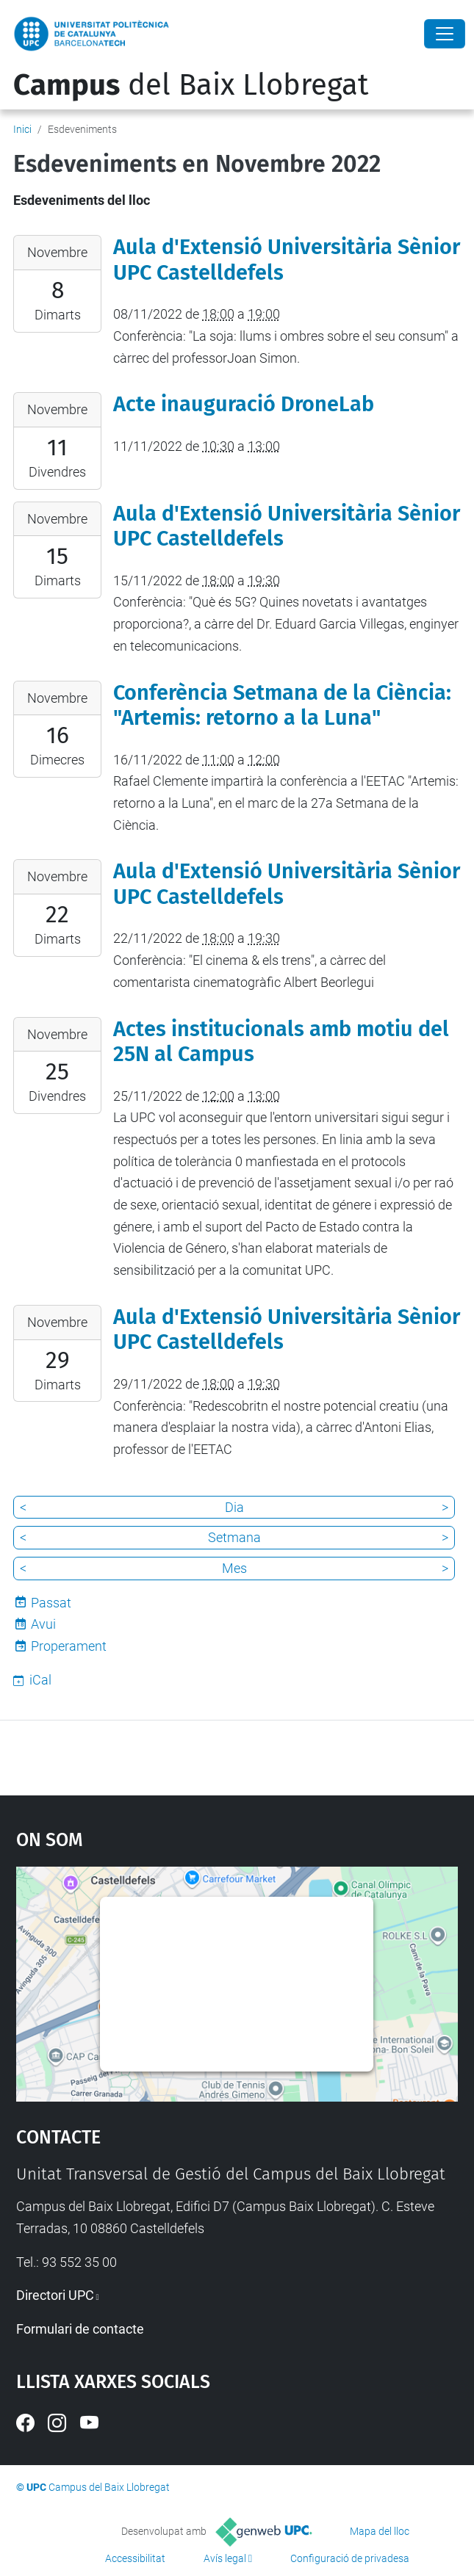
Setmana (234, 1537)
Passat (51, 1602)
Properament (69, 1646)
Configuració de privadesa (349, 2558)
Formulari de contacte (80, 2329)
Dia (234, 1507)
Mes (234, 1568)
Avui (43, 1624)
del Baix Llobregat (190, 85)
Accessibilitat (135, 2558)
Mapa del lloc (379, 2531)
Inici (22, 129)
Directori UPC (55, 2295)
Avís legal (225, 2558)
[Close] (444, 33)
